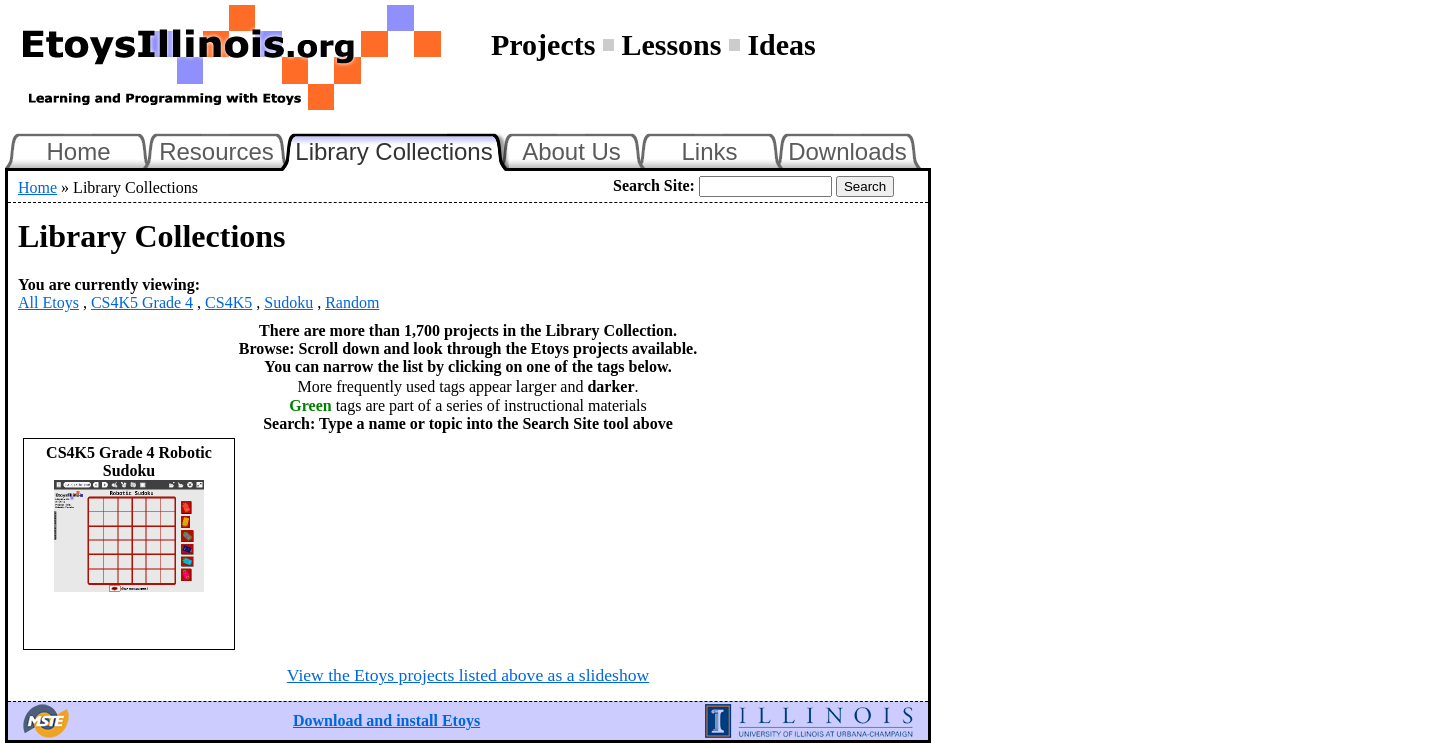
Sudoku (288, 302)
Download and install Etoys (386, 720)
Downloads (847, 151)
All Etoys (48, 302)
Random (352, 302)
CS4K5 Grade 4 (142, 302)
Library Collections (402, 149)
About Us (571, 151)
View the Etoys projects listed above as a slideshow (468, 675)
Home (78, 151)
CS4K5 (228, 302)
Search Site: (654, 185)
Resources (216, 151)
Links (709, 151)
